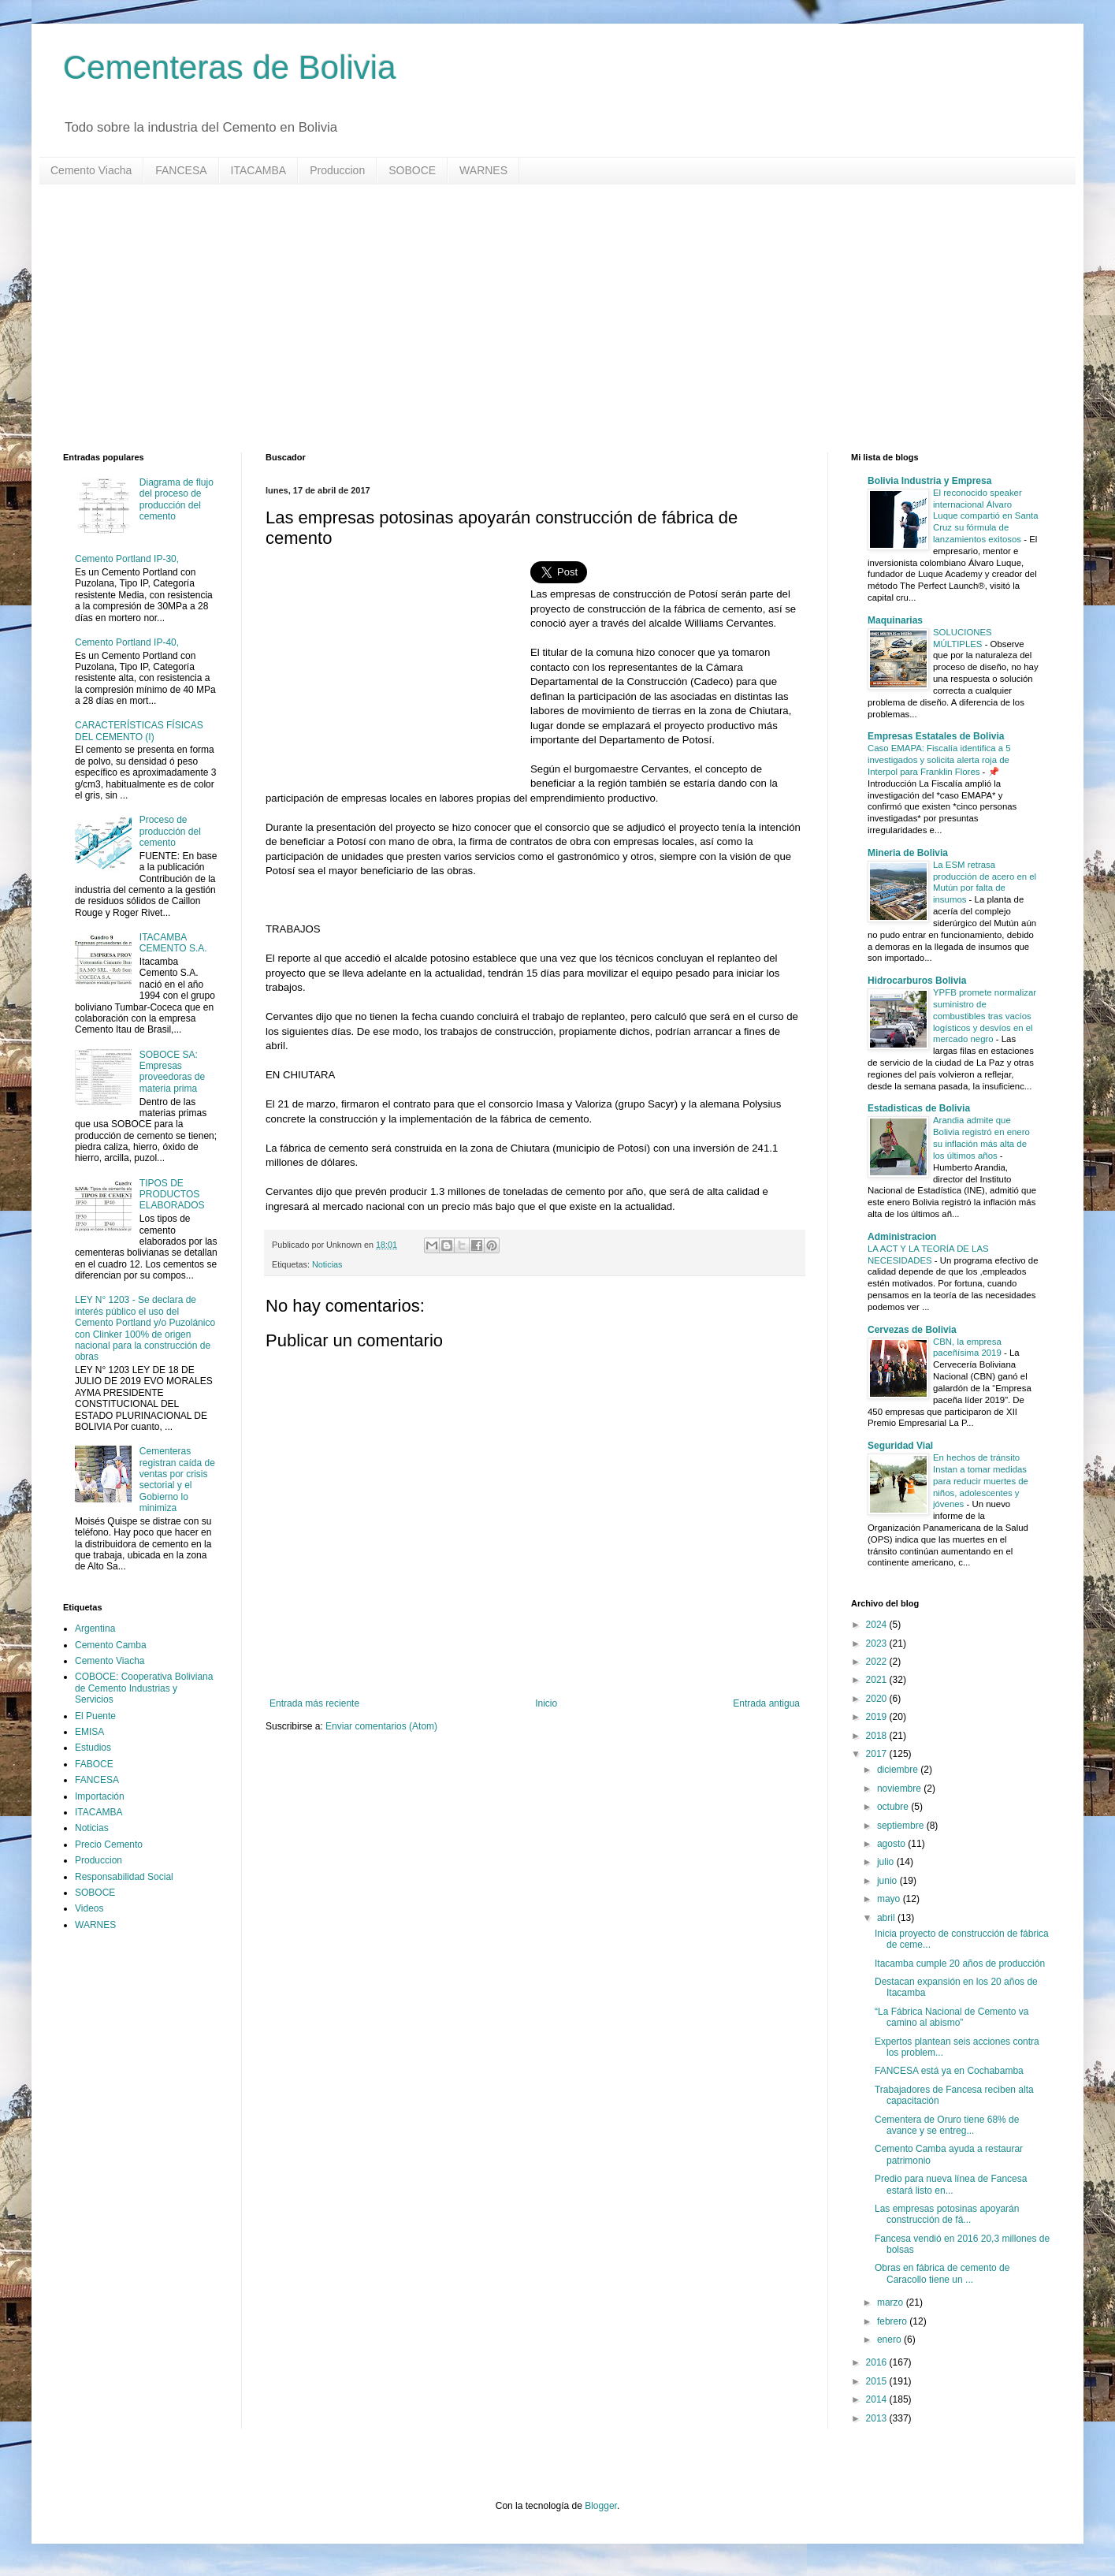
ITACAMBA (259, 170)
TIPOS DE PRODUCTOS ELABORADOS (172, 1195)
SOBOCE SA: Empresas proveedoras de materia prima (172, 1071)
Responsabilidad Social (124, 1876)
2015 (878, 2381)
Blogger (601, 2505)
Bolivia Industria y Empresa (929, 480)
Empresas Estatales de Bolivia (936, 736)
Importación (100, 1796)
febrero (893, 2321)
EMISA (89, 1731)
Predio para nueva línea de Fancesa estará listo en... (951, 2184)
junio (888, 1880)
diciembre (898, 1769)
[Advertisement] (536, 318)
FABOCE (94, 1764)
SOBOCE (412, 170)
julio (887, 1861)
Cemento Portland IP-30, (127, 558)
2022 (878, 1661)
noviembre (900, 1788)
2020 (878, 1698)
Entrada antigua (766, 1703)
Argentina (95, 1628)
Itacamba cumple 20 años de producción (960, 1963)
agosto (892, 1843)
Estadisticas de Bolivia (919, 1108)
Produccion (337, 170)
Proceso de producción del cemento (170, 831)
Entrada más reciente (314, 1703)
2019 (878, 1716)
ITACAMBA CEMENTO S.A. (173, 943)
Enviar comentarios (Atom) (381, 1726)
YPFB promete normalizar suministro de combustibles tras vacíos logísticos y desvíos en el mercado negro (984, 1016)
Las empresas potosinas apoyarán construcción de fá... (947, 2214)
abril (887, 1917)
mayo (890, 1898)
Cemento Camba (111, 1645)
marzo (891, 2302)
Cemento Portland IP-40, (127, 642)
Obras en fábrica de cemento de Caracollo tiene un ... (942, 2273)
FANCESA (180, 170)
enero (890, 2339)
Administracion (902, 1236)
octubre (894, 1806)
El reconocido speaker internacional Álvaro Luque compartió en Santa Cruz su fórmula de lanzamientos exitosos (986, 516)
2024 (878, 1624)
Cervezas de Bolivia (912, 1329)
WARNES (483, 170)
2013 (878, 2418)
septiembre (902, 1825)
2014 (878, 2399)
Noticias (327, 1264)
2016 (878, 2362)
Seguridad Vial (900, 1445)
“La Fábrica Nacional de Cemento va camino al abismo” (951, 2017)
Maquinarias (895, 620)
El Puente (95, 1716)
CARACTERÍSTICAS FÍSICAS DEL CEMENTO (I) (139, 731)
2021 (878, 1679)
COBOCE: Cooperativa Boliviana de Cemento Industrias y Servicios (144, 1688)
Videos (89, 1908)
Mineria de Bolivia (908, 852)
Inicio (546, 1703)
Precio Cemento (109, 1844)
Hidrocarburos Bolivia (917, 980)
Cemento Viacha (91, 170)
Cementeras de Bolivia (229, 67)
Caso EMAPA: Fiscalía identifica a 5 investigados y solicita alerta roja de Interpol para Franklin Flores (939, 759)
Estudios (93, 1747)
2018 (878, 1735)
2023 (878, 1643)
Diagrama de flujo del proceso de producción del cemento (176, 499)
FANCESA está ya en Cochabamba (949, 2070)
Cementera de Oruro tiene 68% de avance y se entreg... (947, 2125)
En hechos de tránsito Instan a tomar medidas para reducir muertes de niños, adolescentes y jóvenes (980, 1481)
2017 (878, 1753)
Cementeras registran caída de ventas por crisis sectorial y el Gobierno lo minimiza (177, 1479)
